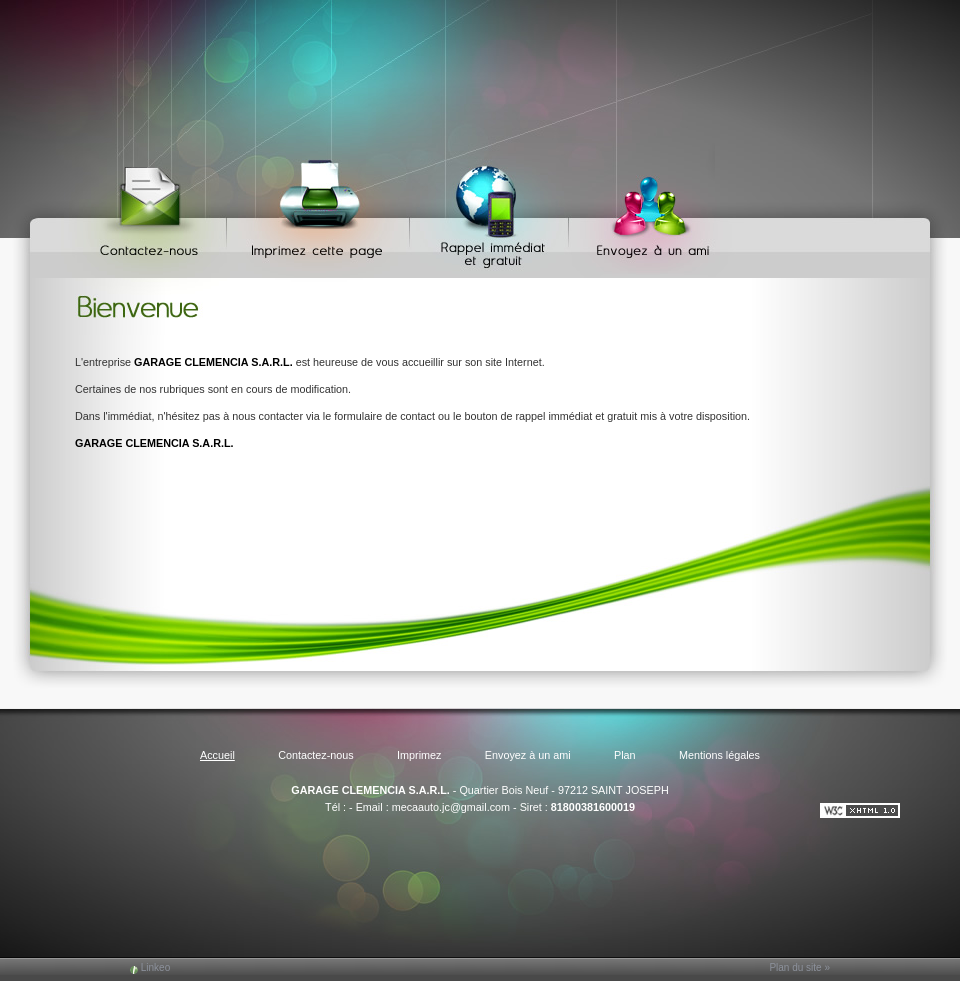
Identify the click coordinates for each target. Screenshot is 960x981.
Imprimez (321, 210)
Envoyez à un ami (643, 210)
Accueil (217, 755)
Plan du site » (799, 967)
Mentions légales (719, 755)
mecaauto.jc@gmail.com (451, 807)
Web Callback (492, 210)
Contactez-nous (152, 210)
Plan (625, 755)
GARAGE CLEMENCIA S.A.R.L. (370, 790)
